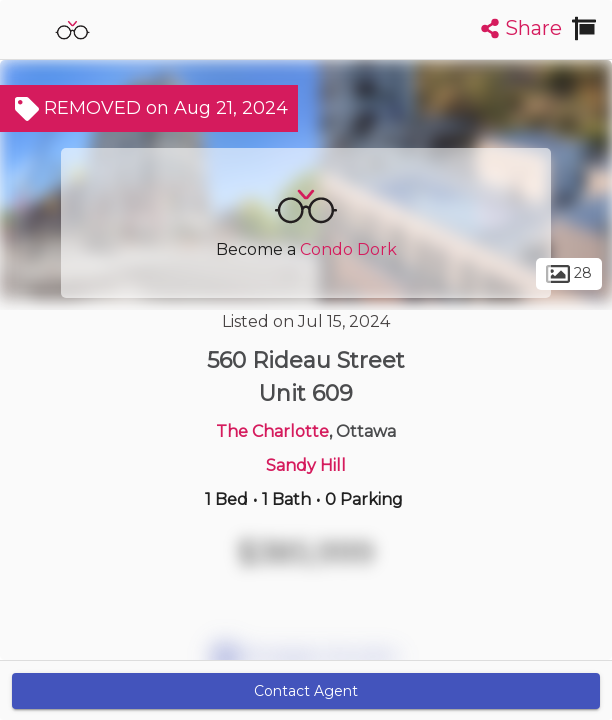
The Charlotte (272, 431)
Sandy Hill (306, 465)
